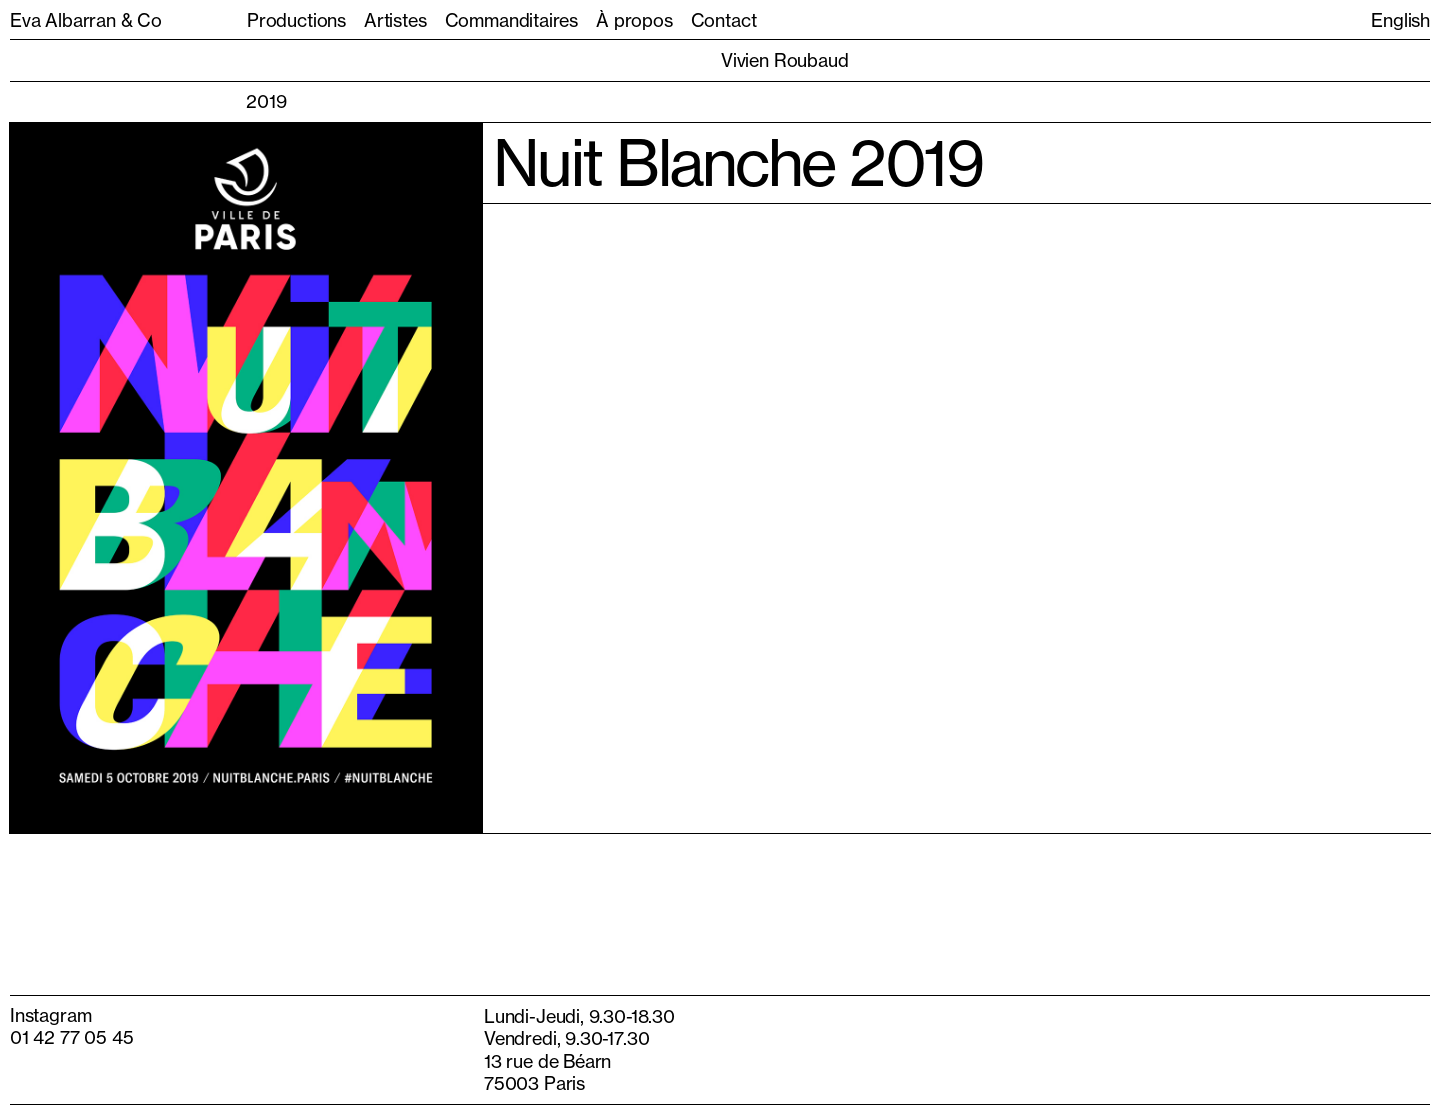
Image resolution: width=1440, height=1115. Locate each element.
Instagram (50, 1015)
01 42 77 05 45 (71, 1037)
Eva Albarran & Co (86, 20)
